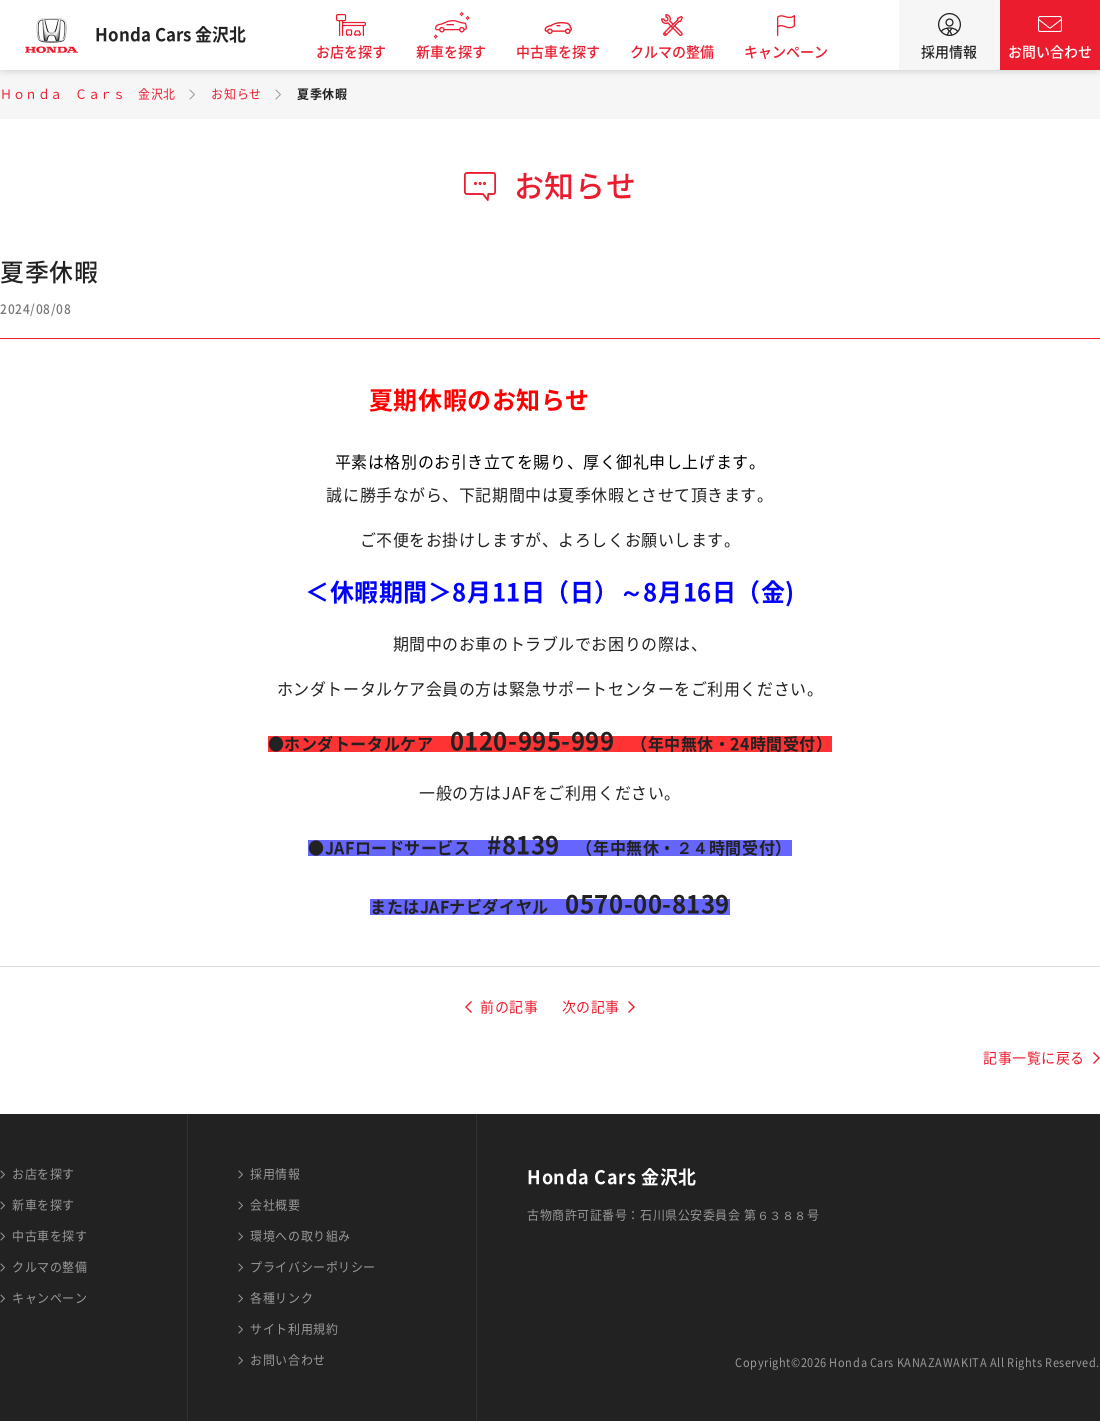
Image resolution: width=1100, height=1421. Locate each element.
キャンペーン (801, 52)
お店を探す (366, 52)
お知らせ (236, 94)
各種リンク (281, 1298)
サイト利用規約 (294, 1329)
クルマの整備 (687, 52)
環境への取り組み (300, 1236)
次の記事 (591, 1007)
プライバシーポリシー (313, 1267)
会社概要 (275, 1205)
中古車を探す (573, 52)
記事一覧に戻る (1034, 1058)
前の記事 (509, 1007)
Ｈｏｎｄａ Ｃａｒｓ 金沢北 (88, 94)
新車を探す (466, 52)
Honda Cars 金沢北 (185, 35)
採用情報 (949, 52)
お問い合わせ (1050, 52)
